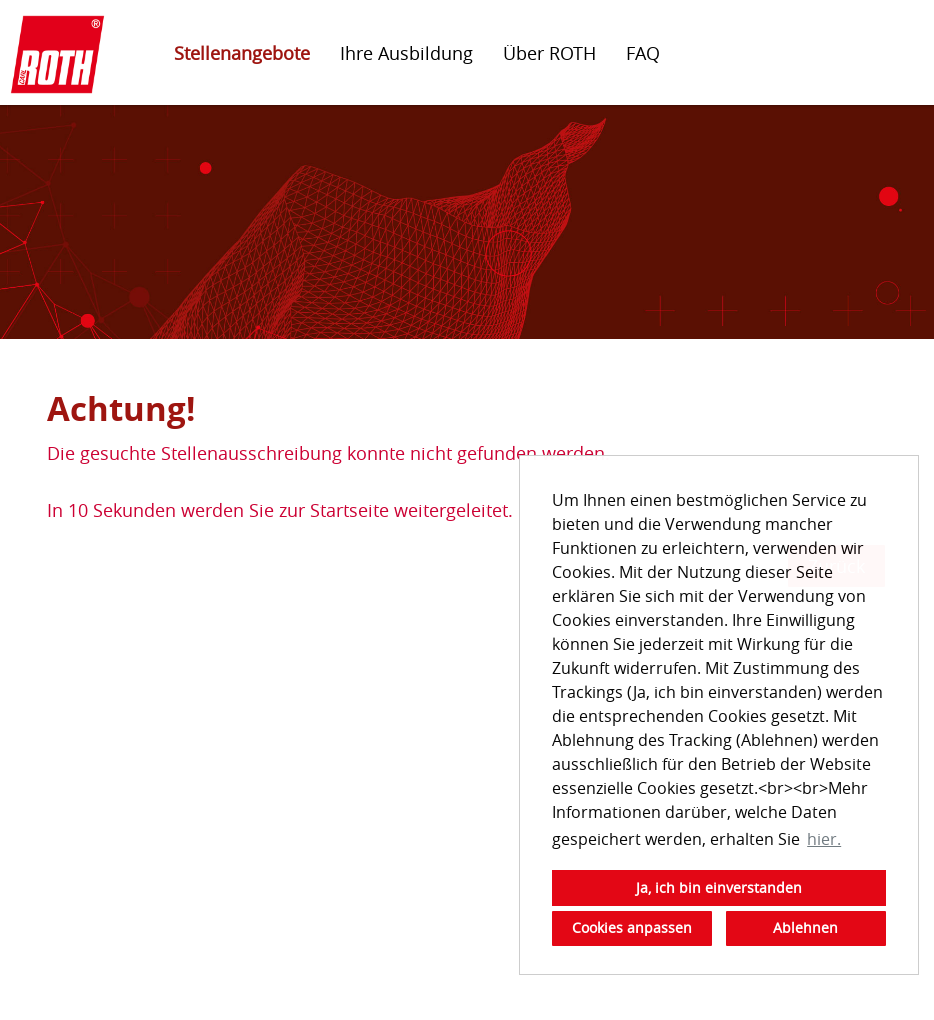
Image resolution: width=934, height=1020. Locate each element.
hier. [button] (824, 839)
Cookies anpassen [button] (632, 927)
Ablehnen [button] (805, 927)
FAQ (643, 53)
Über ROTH (549, 53)
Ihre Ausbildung (406, 53)
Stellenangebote (242, 53)
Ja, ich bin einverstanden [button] (719, 887)
